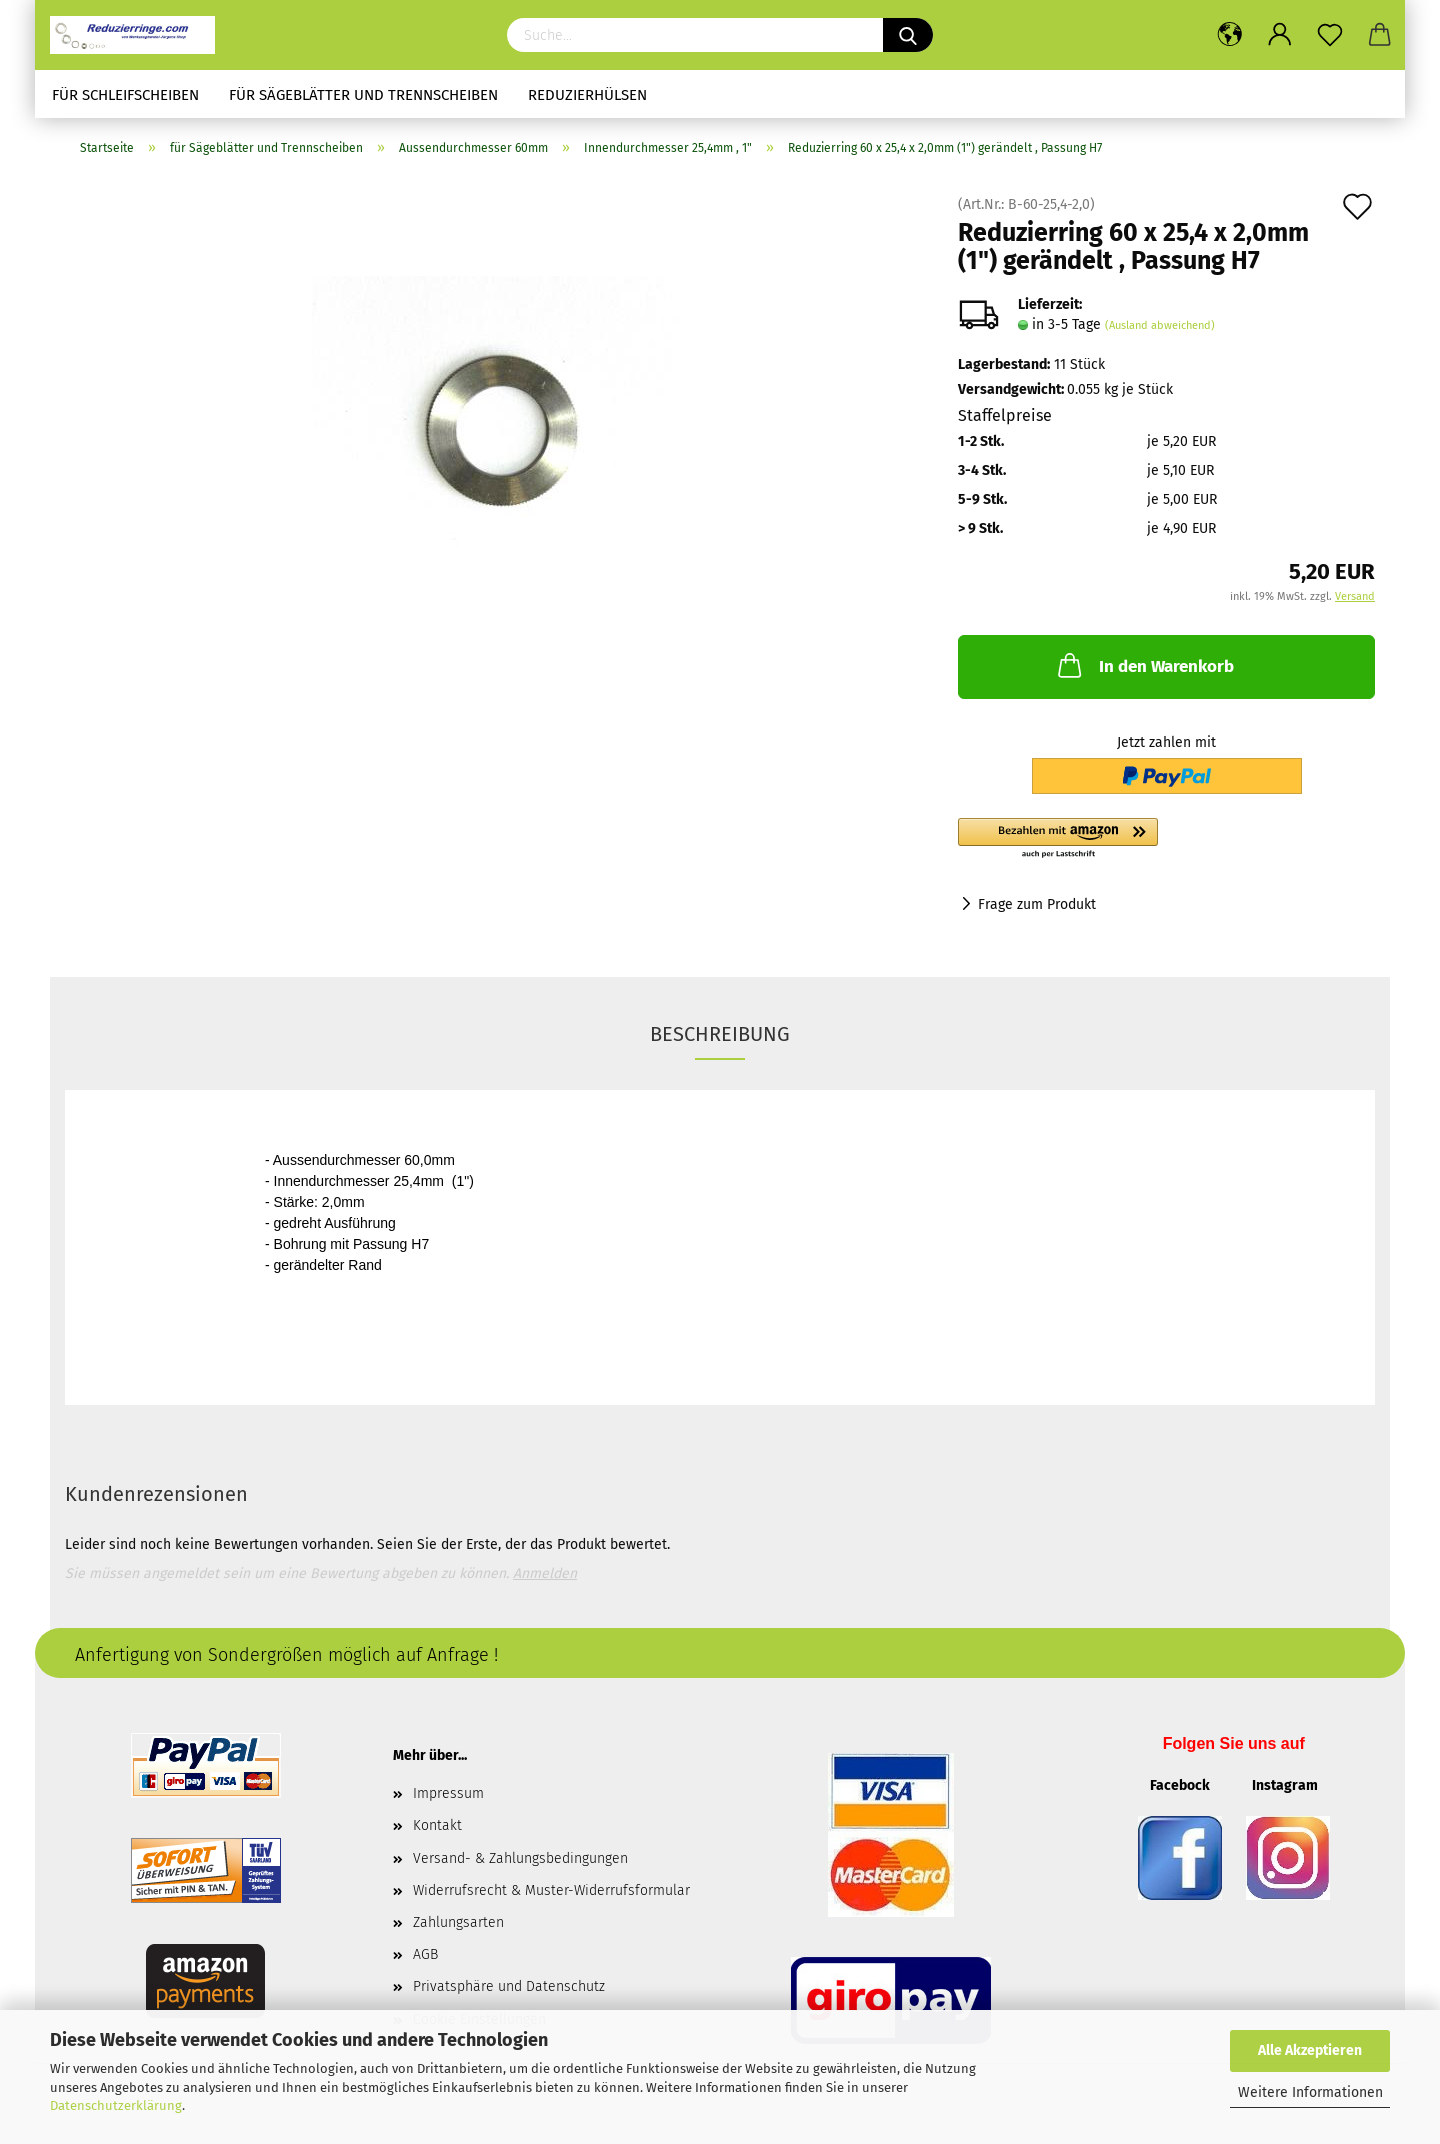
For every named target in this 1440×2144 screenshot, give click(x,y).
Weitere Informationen (1310, 2092)
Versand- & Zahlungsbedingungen (520, 1858)
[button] (1166, 839)
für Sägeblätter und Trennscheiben (363, 95)
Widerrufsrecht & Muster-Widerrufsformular (551, 1890)
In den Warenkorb (1144, 665)
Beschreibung (720, 1034)
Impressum (448, 1793)
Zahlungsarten (458, 1922)
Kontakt (437, 1825)
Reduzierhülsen (587, 95)
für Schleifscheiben (125, 95)
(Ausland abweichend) (1160, 325)
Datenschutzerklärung (116, 2105)
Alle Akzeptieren (1310, 2050)
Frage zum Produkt (1037, 904)
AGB (425, 1954)
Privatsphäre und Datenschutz (509, 1986)
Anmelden (545, 1573)
